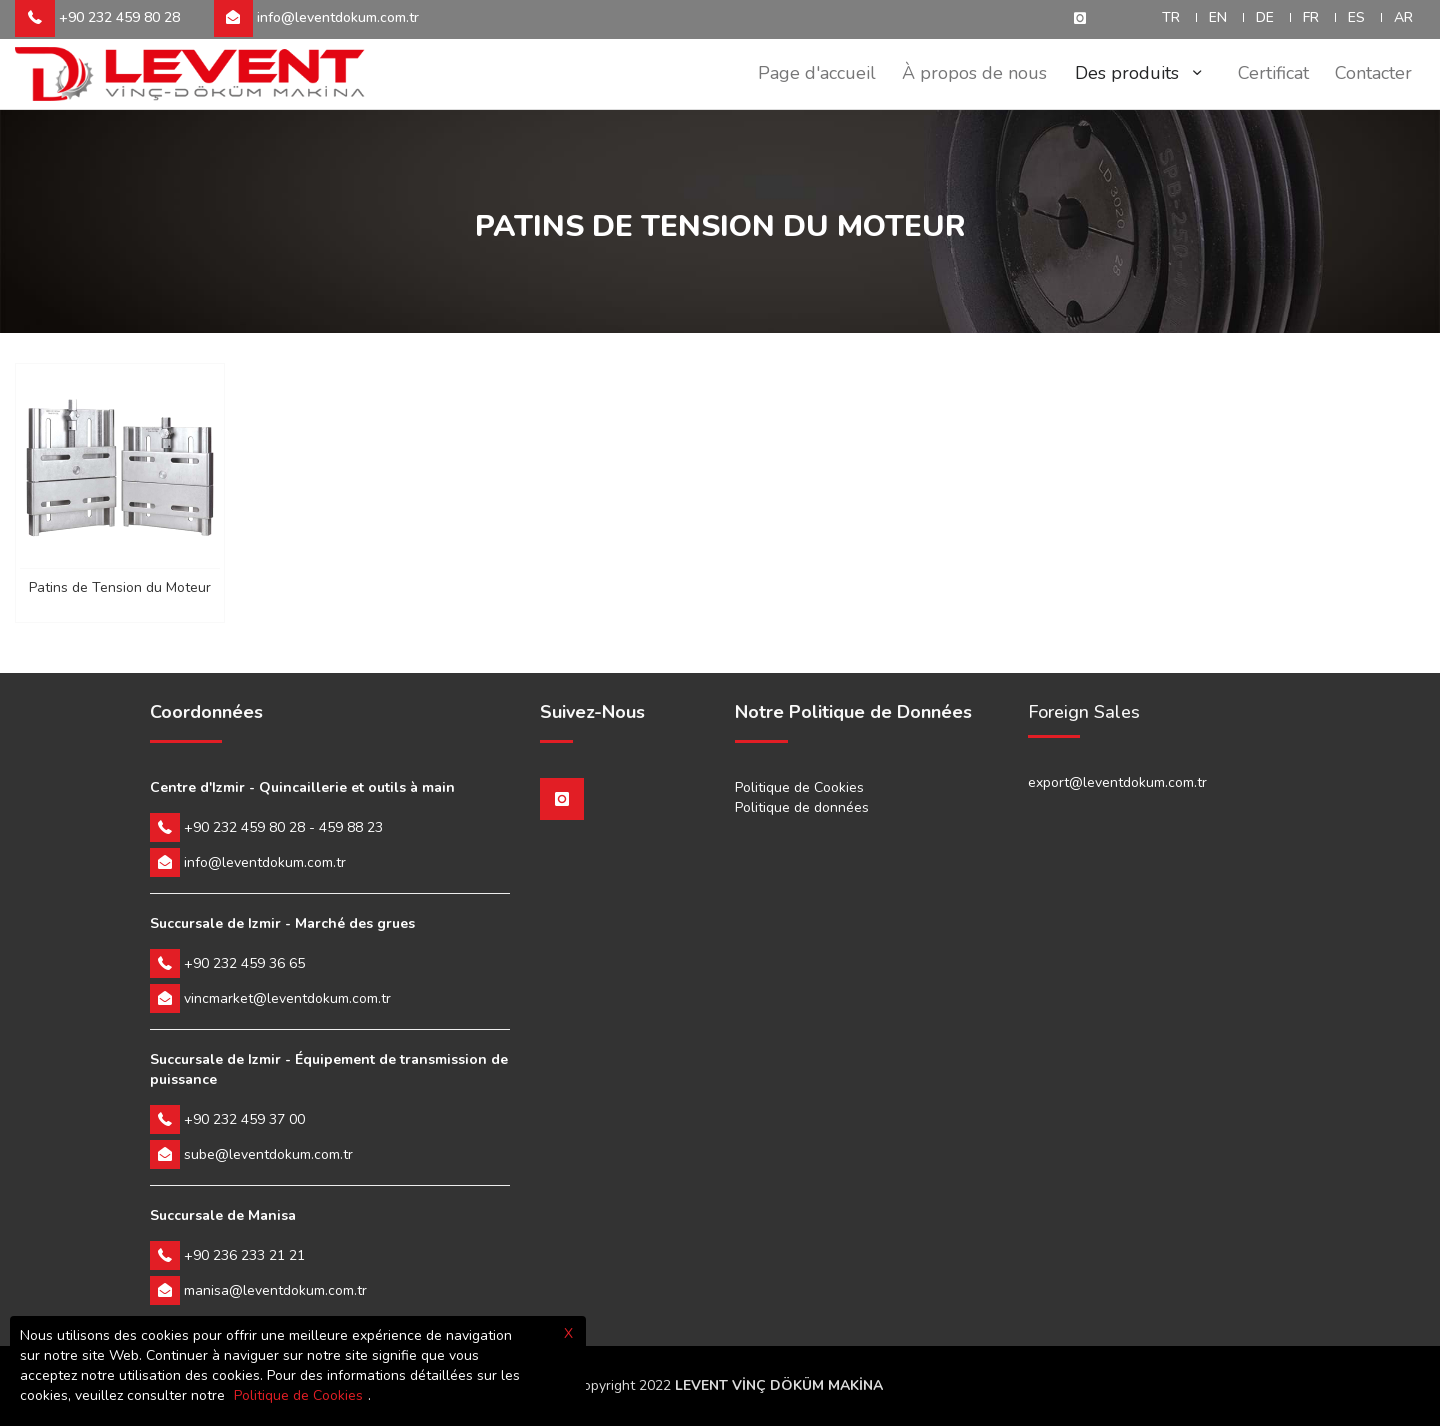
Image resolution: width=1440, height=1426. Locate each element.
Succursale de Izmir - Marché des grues (282, 923)
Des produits (1135, 73)
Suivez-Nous (592, 713)
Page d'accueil (804, 73)
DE (1265, 17)
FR (1311, 17)
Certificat (1267, 73)
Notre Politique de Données (853, 713)
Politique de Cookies (799, 787)
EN (1218, 17)
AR (1403, 17)
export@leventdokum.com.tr (1117, 782)
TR (1171, 17)
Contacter (1371, 73)
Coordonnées (206, 713)
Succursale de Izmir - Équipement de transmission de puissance (329, 1069)
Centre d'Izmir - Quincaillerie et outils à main (302, 787)
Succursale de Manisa (223, 1215)
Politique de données (802, 807)
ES (1356, 17)
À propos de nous (965, 73)
